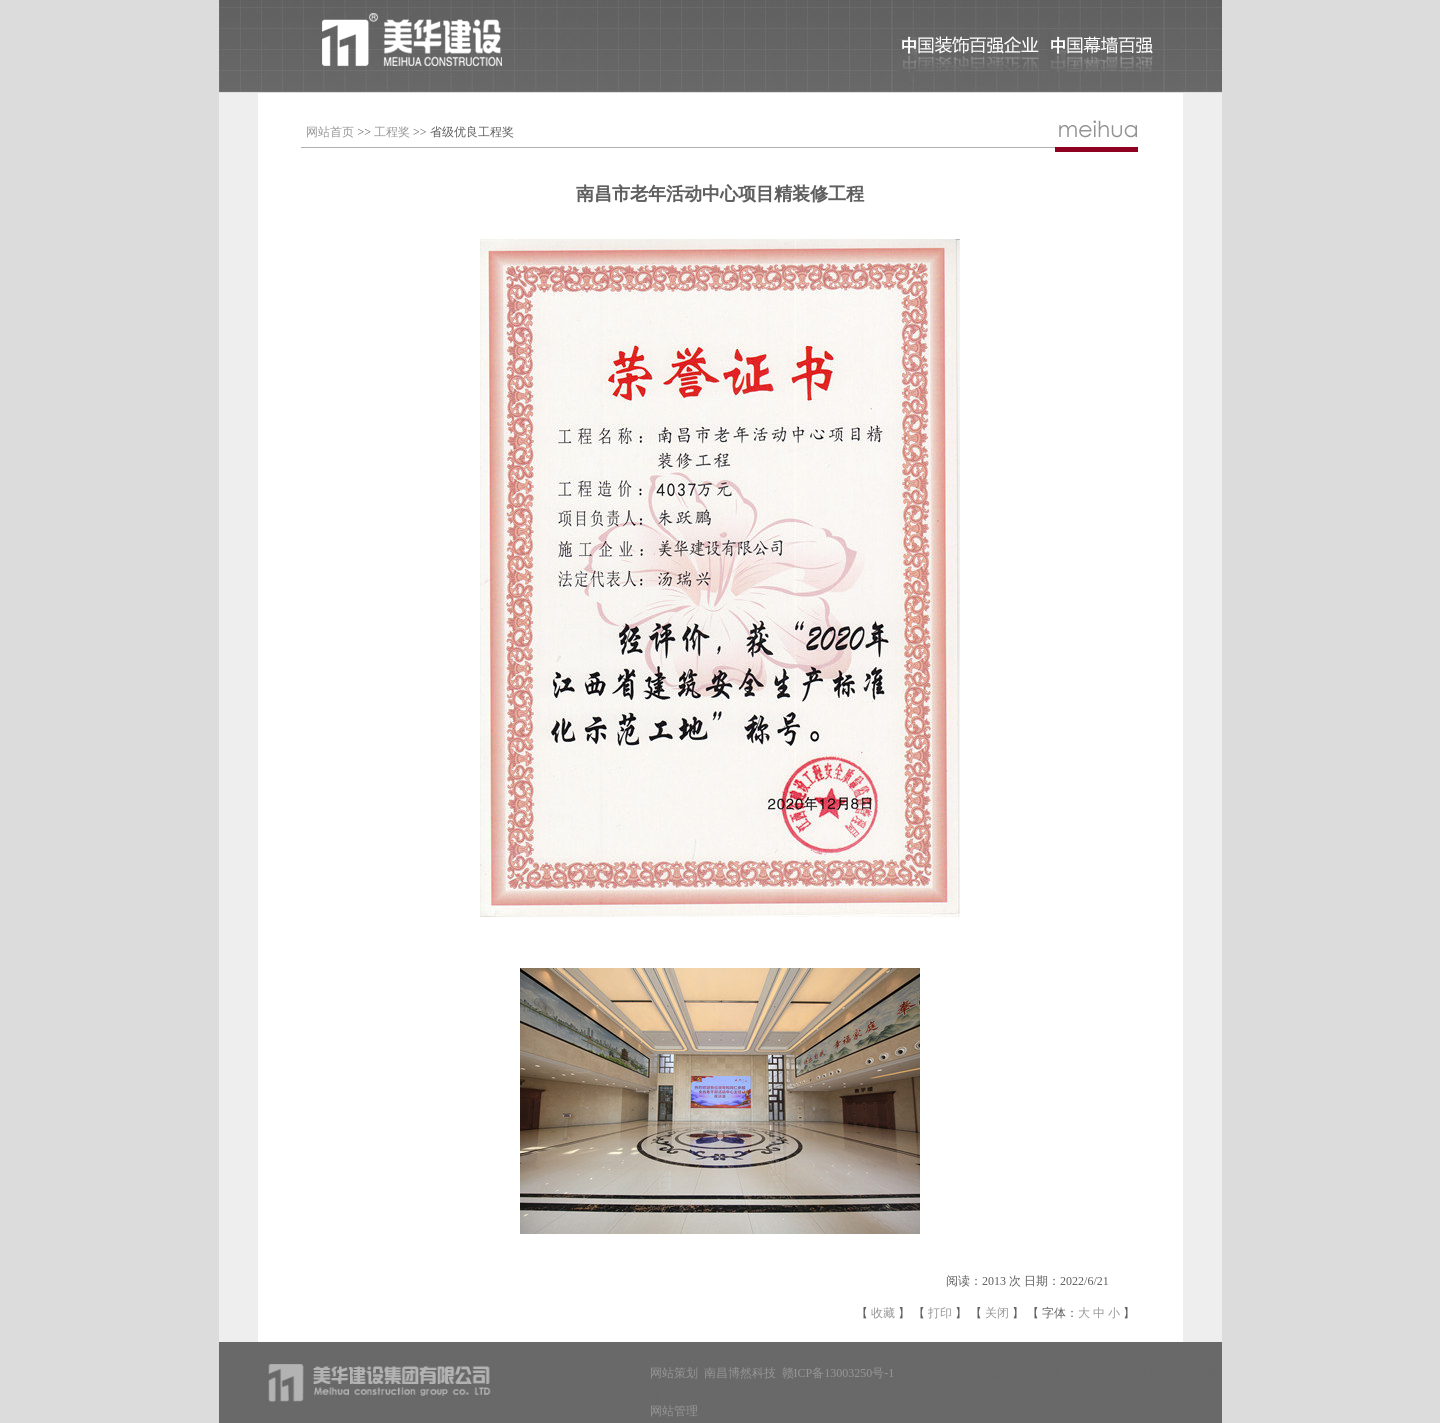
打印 (940, 1313)
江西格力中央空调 (1074, 1373)
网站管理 (674, 1411)
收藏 (883, 1313)
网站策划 (674, 1373)
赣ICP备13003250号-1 (838, 1373)
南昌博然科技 (740, 1373)
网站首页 (330, 132)
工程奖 (392, 132)
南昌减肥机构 (990, 1373)
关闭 (997, 1313)
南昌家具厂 (924, 1373)
